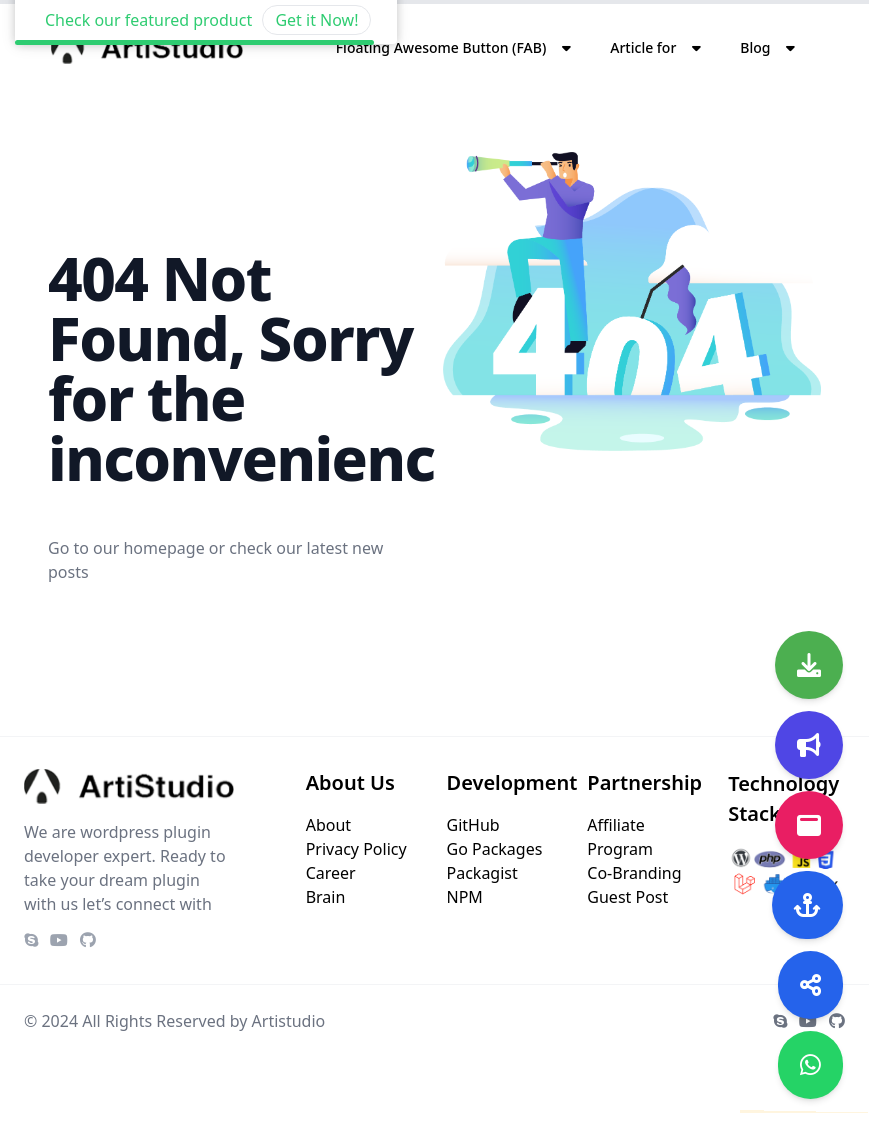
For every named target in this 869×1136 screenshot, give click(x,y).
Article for (643, 47)
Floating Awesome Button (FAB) (441, 47)
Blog (755, 47)
